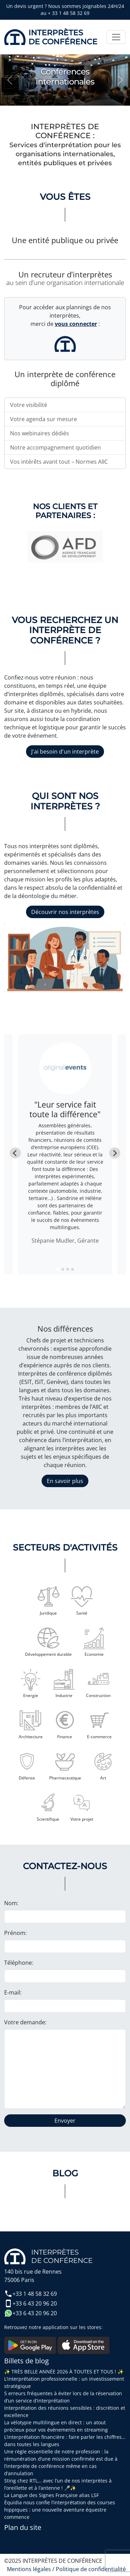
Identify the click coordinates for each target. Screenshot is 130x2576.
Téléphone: (18, 1962)
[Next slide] (114, 1152)
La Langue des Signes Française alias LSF (51, 2495)
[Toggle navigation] (116, 37)
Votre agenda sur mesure (43, 419)
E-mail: (12, 1992)
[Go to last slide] (15, 1152)
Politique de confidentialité (91, 2569)
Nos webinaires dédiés (39, 433)
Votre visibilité (28, 405)
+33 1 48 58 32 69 (30, 2294)
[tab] (58, 1269)
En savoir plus (65, 1481)
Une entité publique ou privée (65, 240)
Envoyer (65, 2120)
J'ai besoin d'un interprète (65, 751)
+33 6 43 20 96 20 (30, 2303)
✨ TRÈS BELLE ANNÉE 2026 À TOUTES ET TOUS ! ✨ (63, 2371)
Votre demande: (25, 2022)
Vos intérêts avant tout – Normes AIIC (59, 461)
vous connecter (76, 324)
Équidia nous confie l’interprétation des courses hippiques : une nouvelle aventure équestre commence (59, 2509)
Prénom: (15, 1933)
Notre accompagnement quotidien (55, 447)
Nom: (11, 1903)
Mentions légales (29, 2569)
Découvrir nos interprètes (65, 912)
